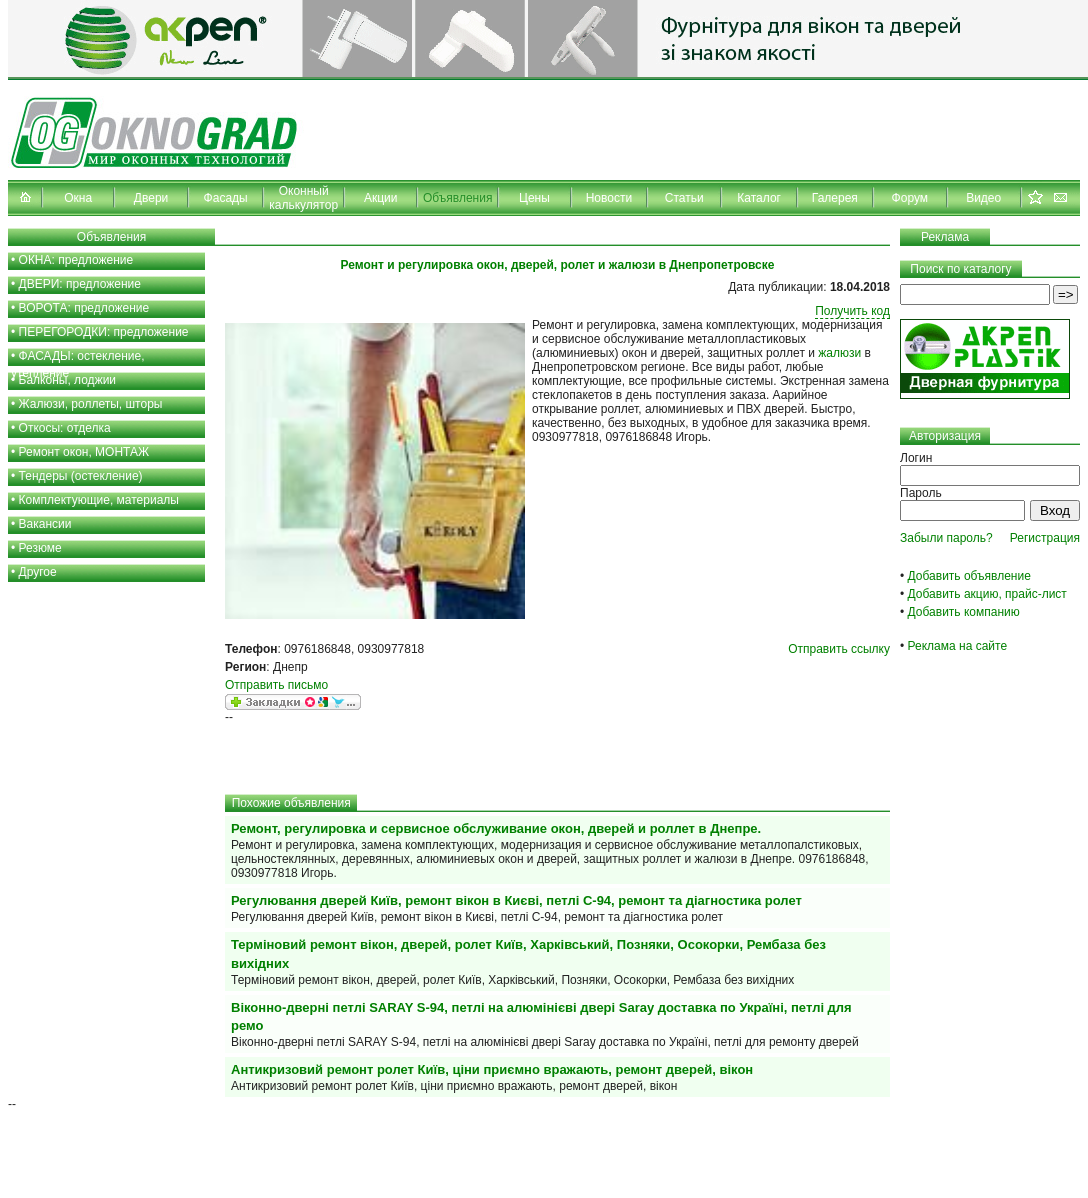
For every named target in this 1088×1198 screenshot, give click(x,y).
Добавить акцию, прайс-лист (987, 594)
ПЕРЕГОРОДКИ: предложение (104, 332)
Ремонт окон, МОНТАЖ (84, 452)
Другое (38, 572)
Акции (381, 198)
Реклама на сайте (958, 646)
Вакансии (45, 524)
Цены (534, 198)
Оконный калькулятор (303, 198)
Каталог (759, 198)
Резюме (40, 548)
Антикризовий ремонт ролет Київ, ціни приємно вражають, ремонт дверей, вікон (492, 1069)
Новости (609, 198)
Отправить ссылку (839, 649)
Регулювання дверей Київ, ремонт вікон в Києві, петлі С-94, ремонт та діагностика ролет (516, 900)
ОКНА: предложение (76, 260)
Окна (78, 198)
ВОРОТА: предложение (84, 308)
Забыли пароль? (946, 538)
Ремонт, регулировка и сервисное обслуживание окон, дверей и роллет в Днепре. (496, 828)
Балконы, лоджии (68, 380)
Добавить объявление (969, 576)
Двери (151, 198)
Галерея (835, 198)
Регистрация (1045, 538)
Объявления (457, 198)
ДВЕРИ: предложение (80, 284)
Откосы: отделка (65, 428)
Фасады (226, 198)
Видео (983, 198)
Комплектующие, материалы (99, 500)
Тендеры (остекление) (81, 476)
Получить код (852, 311)
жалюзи (839, 353)
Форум (910, 198)
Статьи (684, 198)
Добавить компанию (964, 612)
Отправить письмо (276, 685)
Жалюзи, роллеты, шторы (91, 404)
